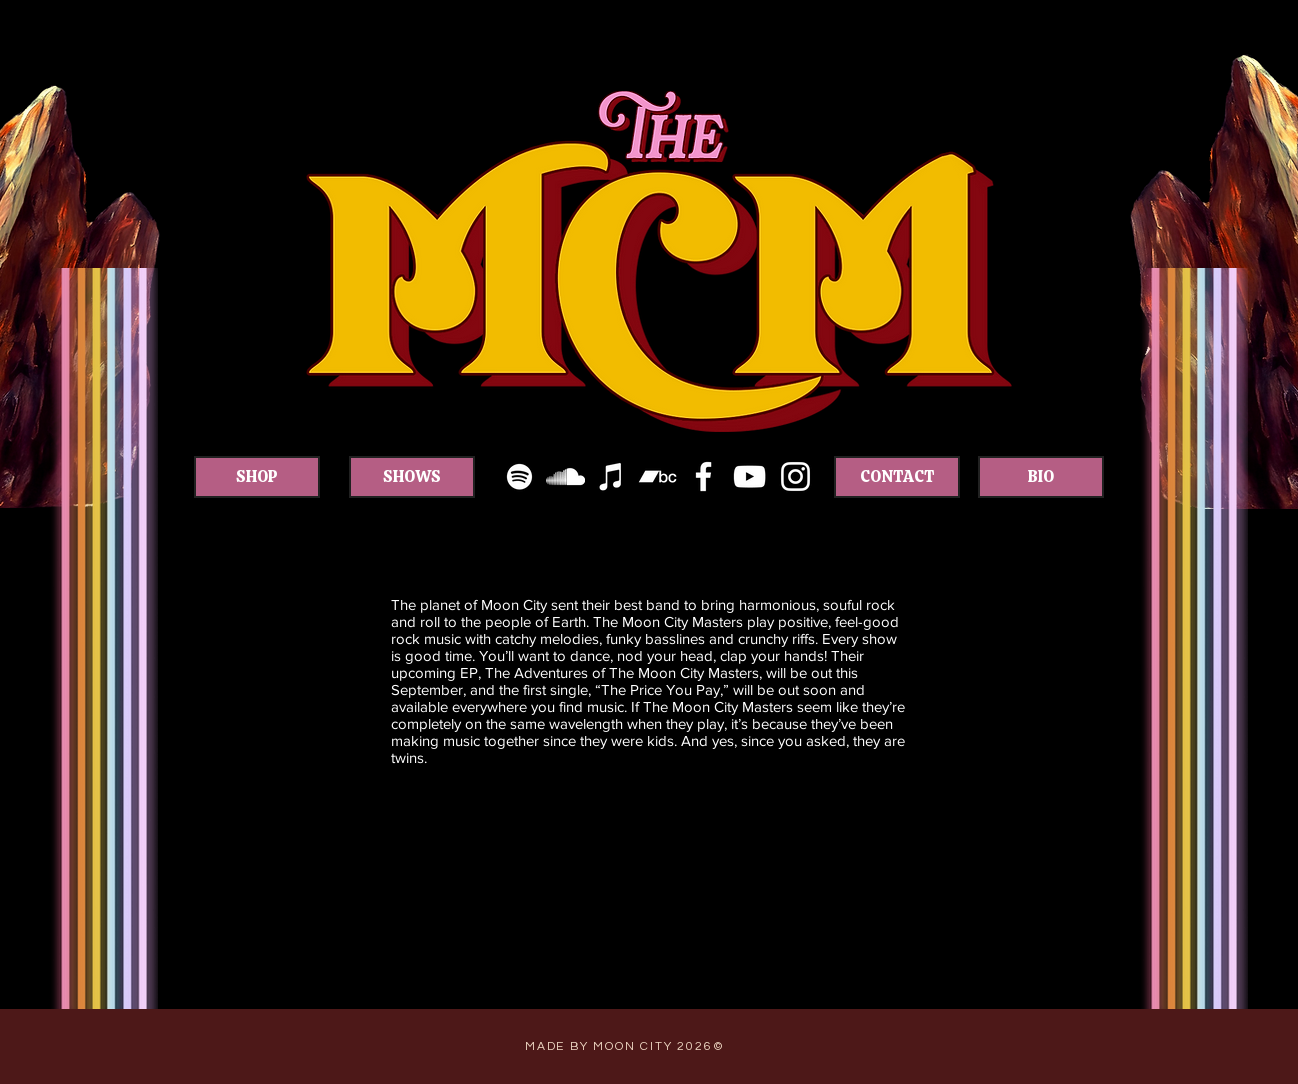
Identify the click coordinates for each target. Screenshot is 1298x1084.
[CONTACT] (897, 477)
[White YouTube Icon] (749, 476)
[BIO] (1041, 477)
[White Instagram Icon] (795, 476)
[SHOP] (257, 477)
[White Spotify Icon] (519, 476)
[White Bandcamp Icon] (657, 476)
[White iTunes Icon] (611, 476)
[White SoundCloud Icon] (565, 476)
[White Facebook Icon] (703, 476)
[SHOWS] (412, 477)
